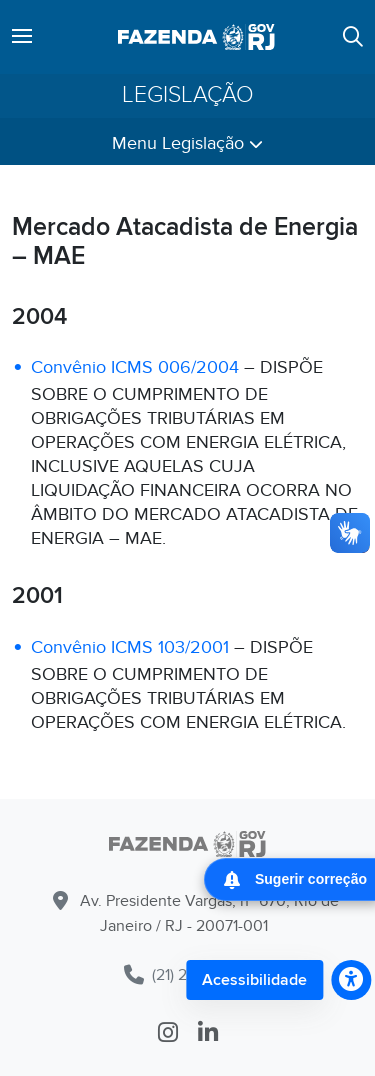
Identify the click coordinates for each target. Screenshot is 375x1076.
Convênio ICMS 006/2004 (135, 367)
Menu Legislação (187, 143)
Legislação (188, 95)
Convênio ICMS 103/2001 (130, 647)
